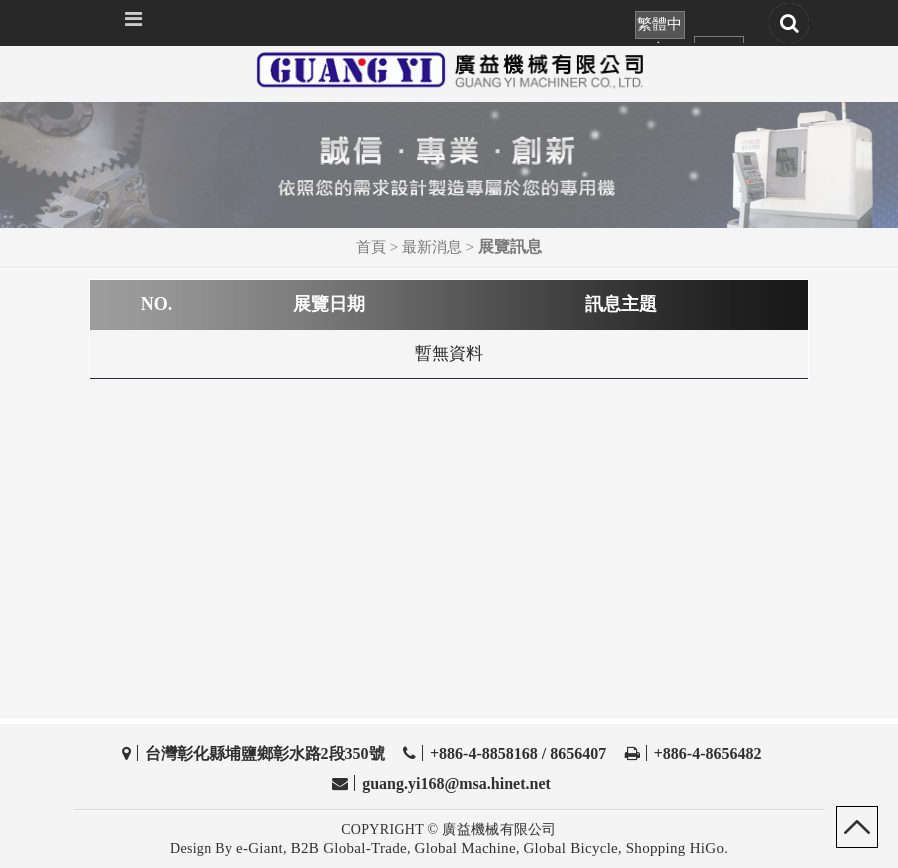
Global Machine (465, 848)
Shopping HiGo (675, 848)
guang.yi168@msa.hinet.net (456, 783)
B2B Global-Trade (349, 848)
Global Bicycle (570, 848)
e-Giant (259, 848)
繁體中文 (659, 27)
